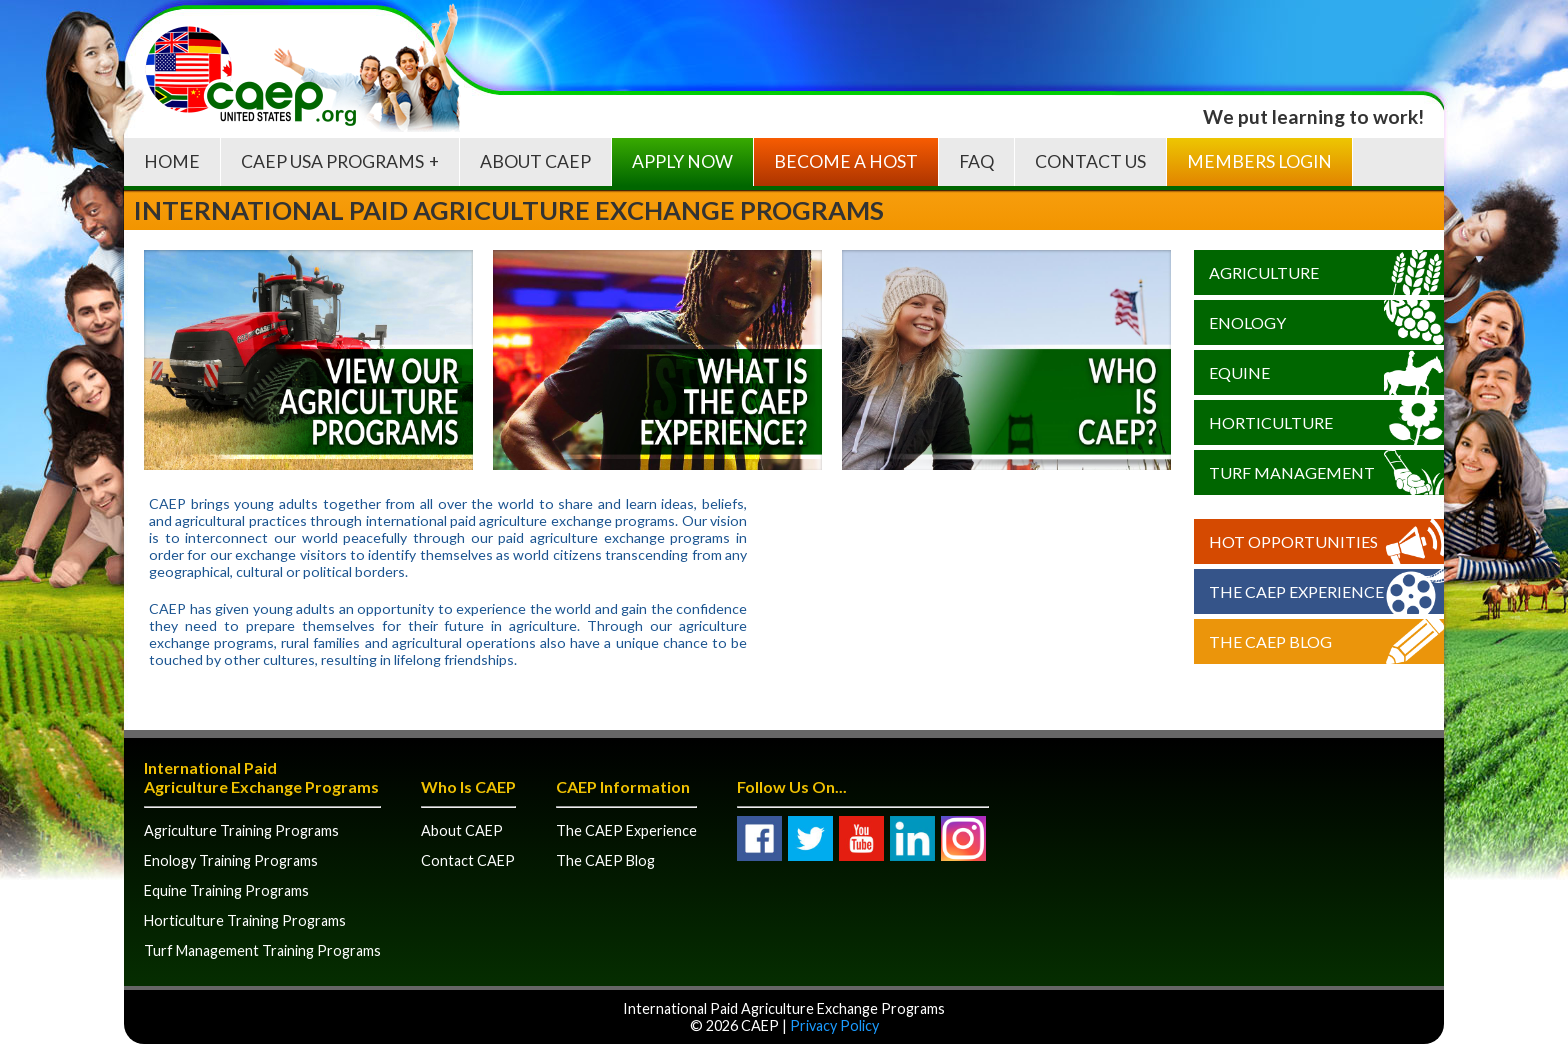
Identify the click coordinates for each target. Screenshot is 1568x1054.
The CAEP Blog (1270, 641)
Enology (1247, 322)
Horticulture (1271, 422)
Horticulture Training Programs (245, 920)
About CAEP (535, 161)
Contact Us (1090, 161)
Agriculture (1264, 272)
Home (172, 161)
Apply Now (682, 161)
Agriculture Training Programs (241, 830)
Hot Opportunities (1293, 541)
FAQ (976, 161)
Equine (1239, 372)
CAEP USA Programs (332, 161)
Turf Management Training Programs (262, 950)
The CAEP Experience (1296, 591)
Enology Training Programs (231, 860)
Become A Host (846, 161)
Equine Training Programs (226, 890)
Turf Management (1292, 472)
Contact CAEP (468, 860)
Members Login (1259, 161)
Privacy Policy (834, 1025)
